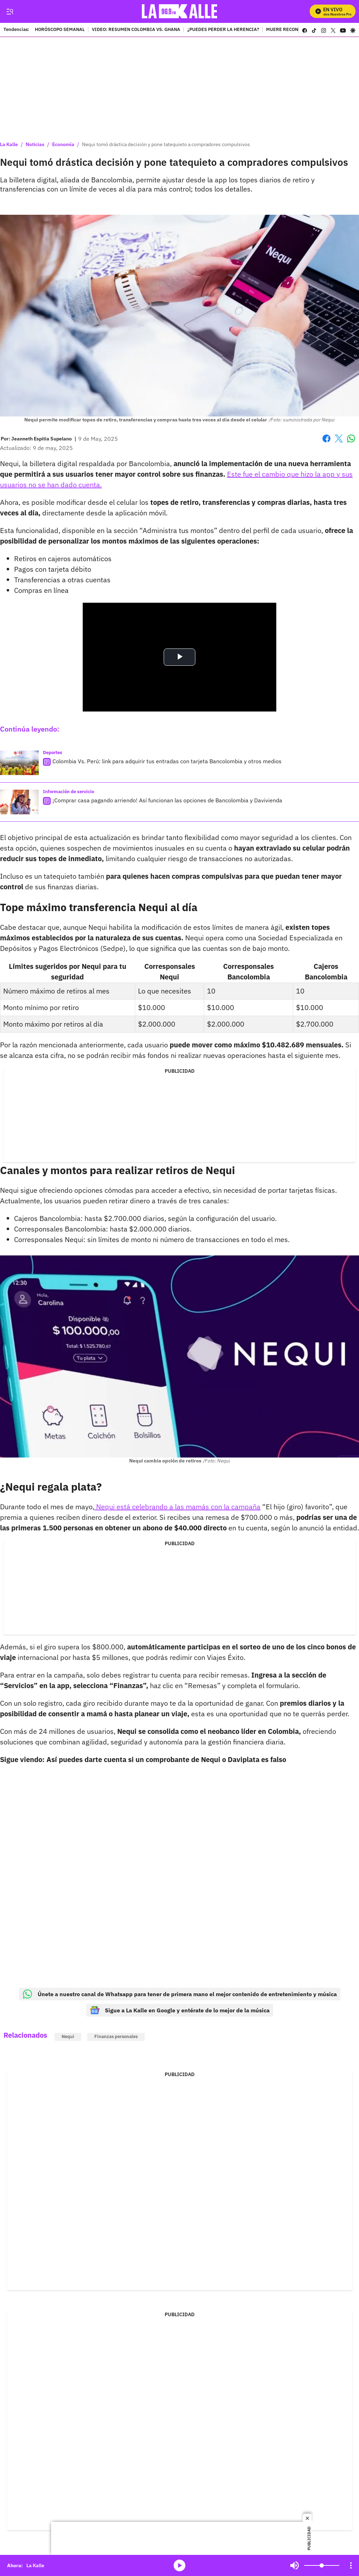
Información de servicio (68, 792)
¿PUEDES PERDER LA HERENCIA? (223, 30)
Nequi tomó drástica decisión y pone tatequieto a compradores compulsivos (166, 144)
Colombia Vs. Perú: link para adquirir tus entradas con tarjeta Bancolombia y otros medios (167, 761)
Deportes (52, 753)
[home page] (179, 11)
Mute (294, 2565)
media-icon (179, 2565)
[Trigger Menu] (10, 11)
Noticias (35, 144)
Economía (63, 144)
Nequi (68, 2036)
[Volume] (321, 2565)
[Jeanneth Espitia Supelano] (41, 438)
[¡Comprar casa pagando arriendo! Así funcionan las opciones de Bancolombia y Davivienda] (19, 802)
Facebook (326, 438)
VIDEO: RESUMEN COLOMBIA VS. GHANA (136, 30)
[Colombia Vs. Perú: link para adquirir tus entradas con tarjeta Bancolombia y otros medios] (19, 763)
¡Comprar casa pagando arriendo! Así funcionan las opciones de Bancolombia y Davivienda (167, 800)
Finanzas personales (116, 2036)
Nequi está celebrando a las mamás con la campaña (177, 1506)
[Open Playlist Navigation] (351, 2565)
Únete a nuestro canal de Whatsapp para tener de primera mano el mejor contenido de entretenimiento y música (180, 1994)
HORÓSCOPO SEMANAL (60, 30)
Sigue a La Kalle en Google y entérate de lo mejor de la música (180, 2010)
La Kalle (9, 144)
